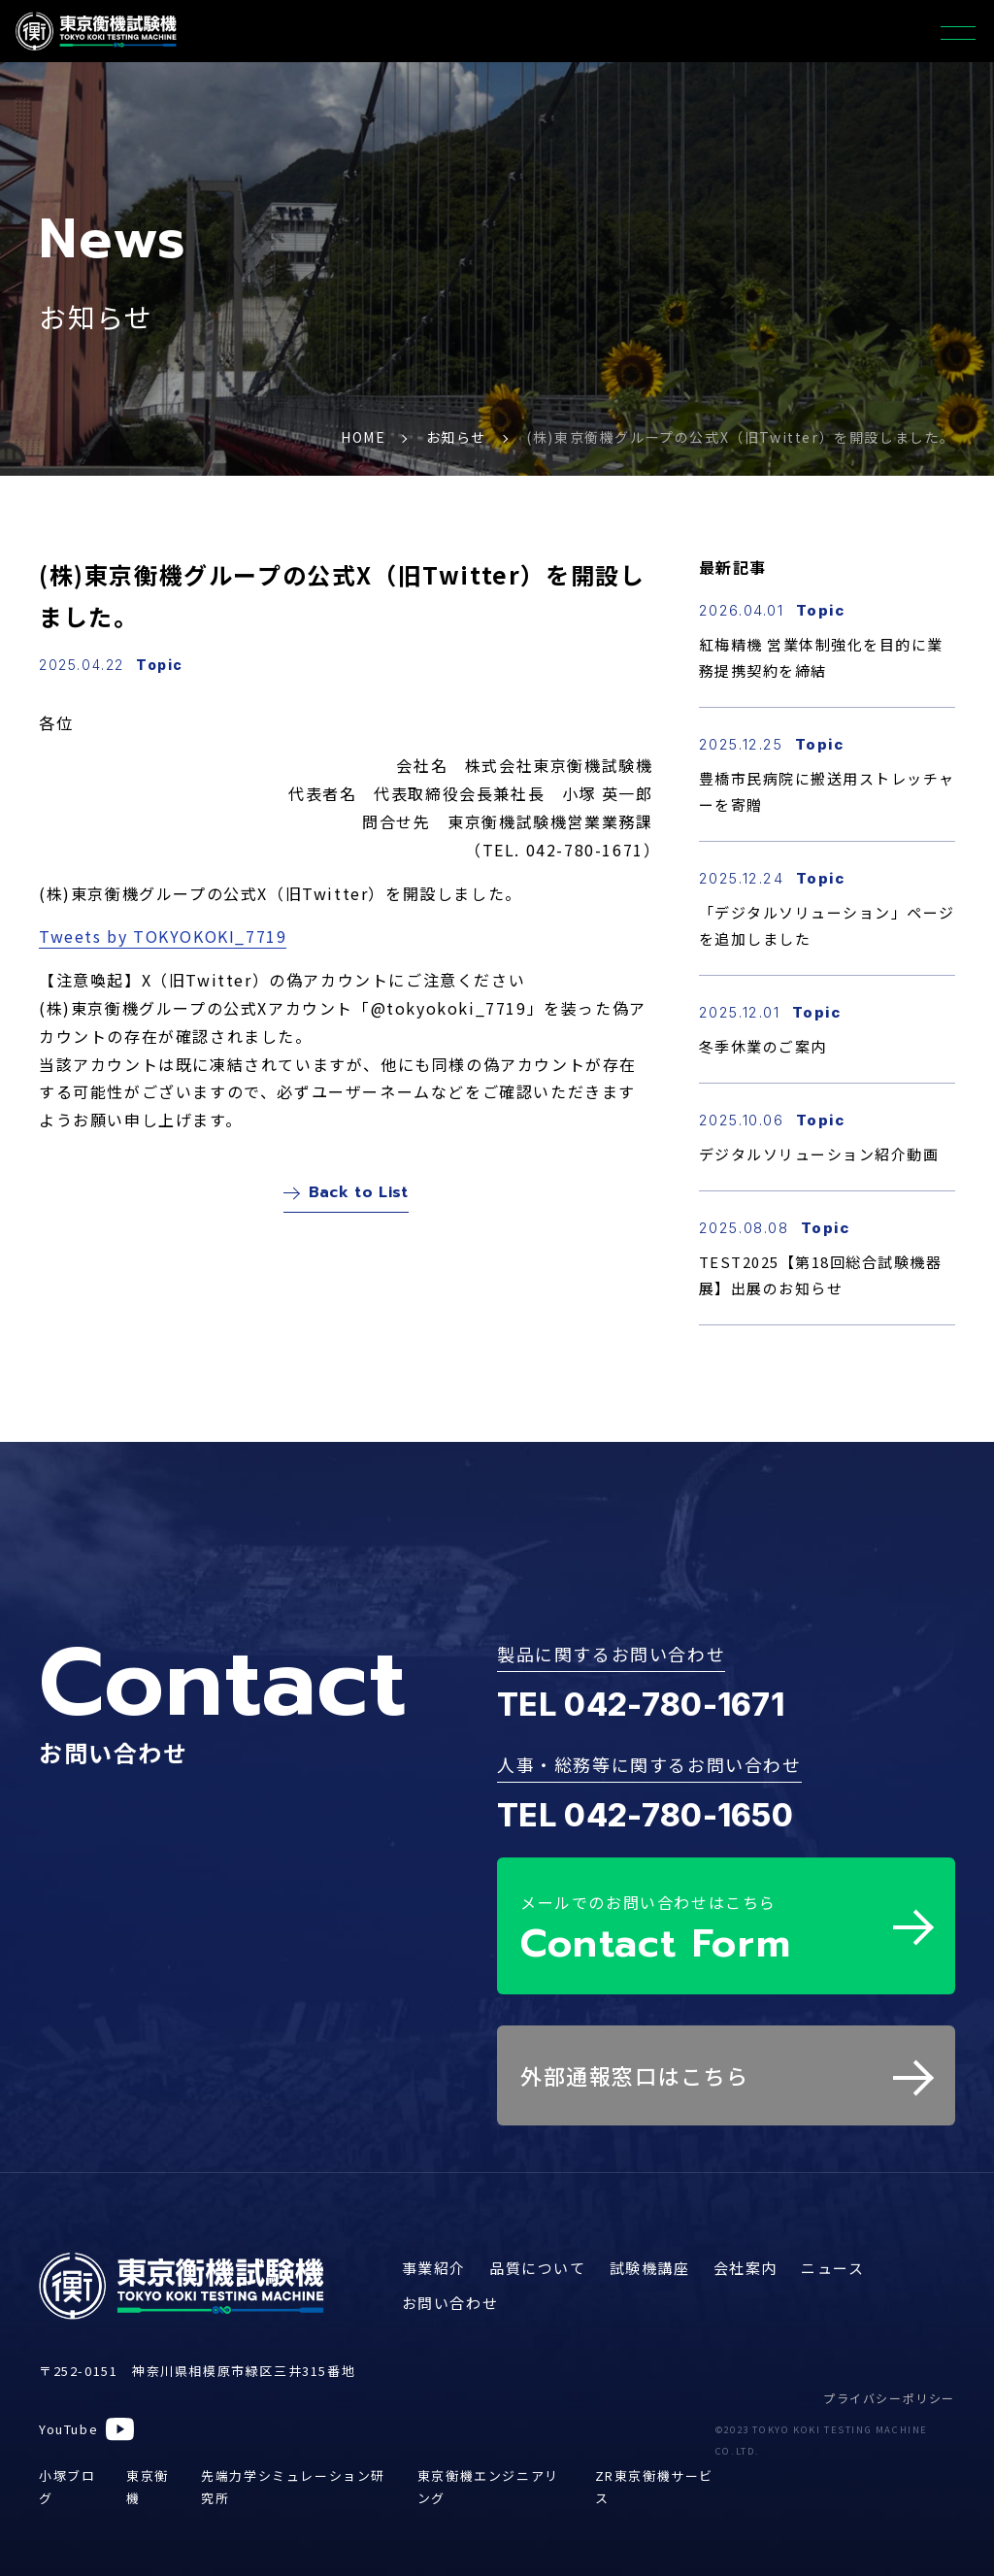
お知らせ (456, 437)
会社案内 (745, 2256)
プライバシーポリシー (889, 2386)
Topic (159, 664)
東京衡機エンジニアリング (488, 2475)
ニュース (832, 2256)
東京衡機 (147, 2475)
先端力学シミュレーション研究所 (293, 2475)
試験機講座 (650, 2256)
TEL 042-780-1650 (645, 1815)
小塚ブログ (67, 2475)
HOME (363, 437)
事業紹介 (434, 2256)
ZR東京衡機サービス (654, 2475)
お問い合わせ (450, 2291)
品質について (537, 2256)
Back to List (346, 1197)
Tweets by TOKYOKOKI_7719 (162, 936)
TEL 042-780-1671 (640, 1704)
